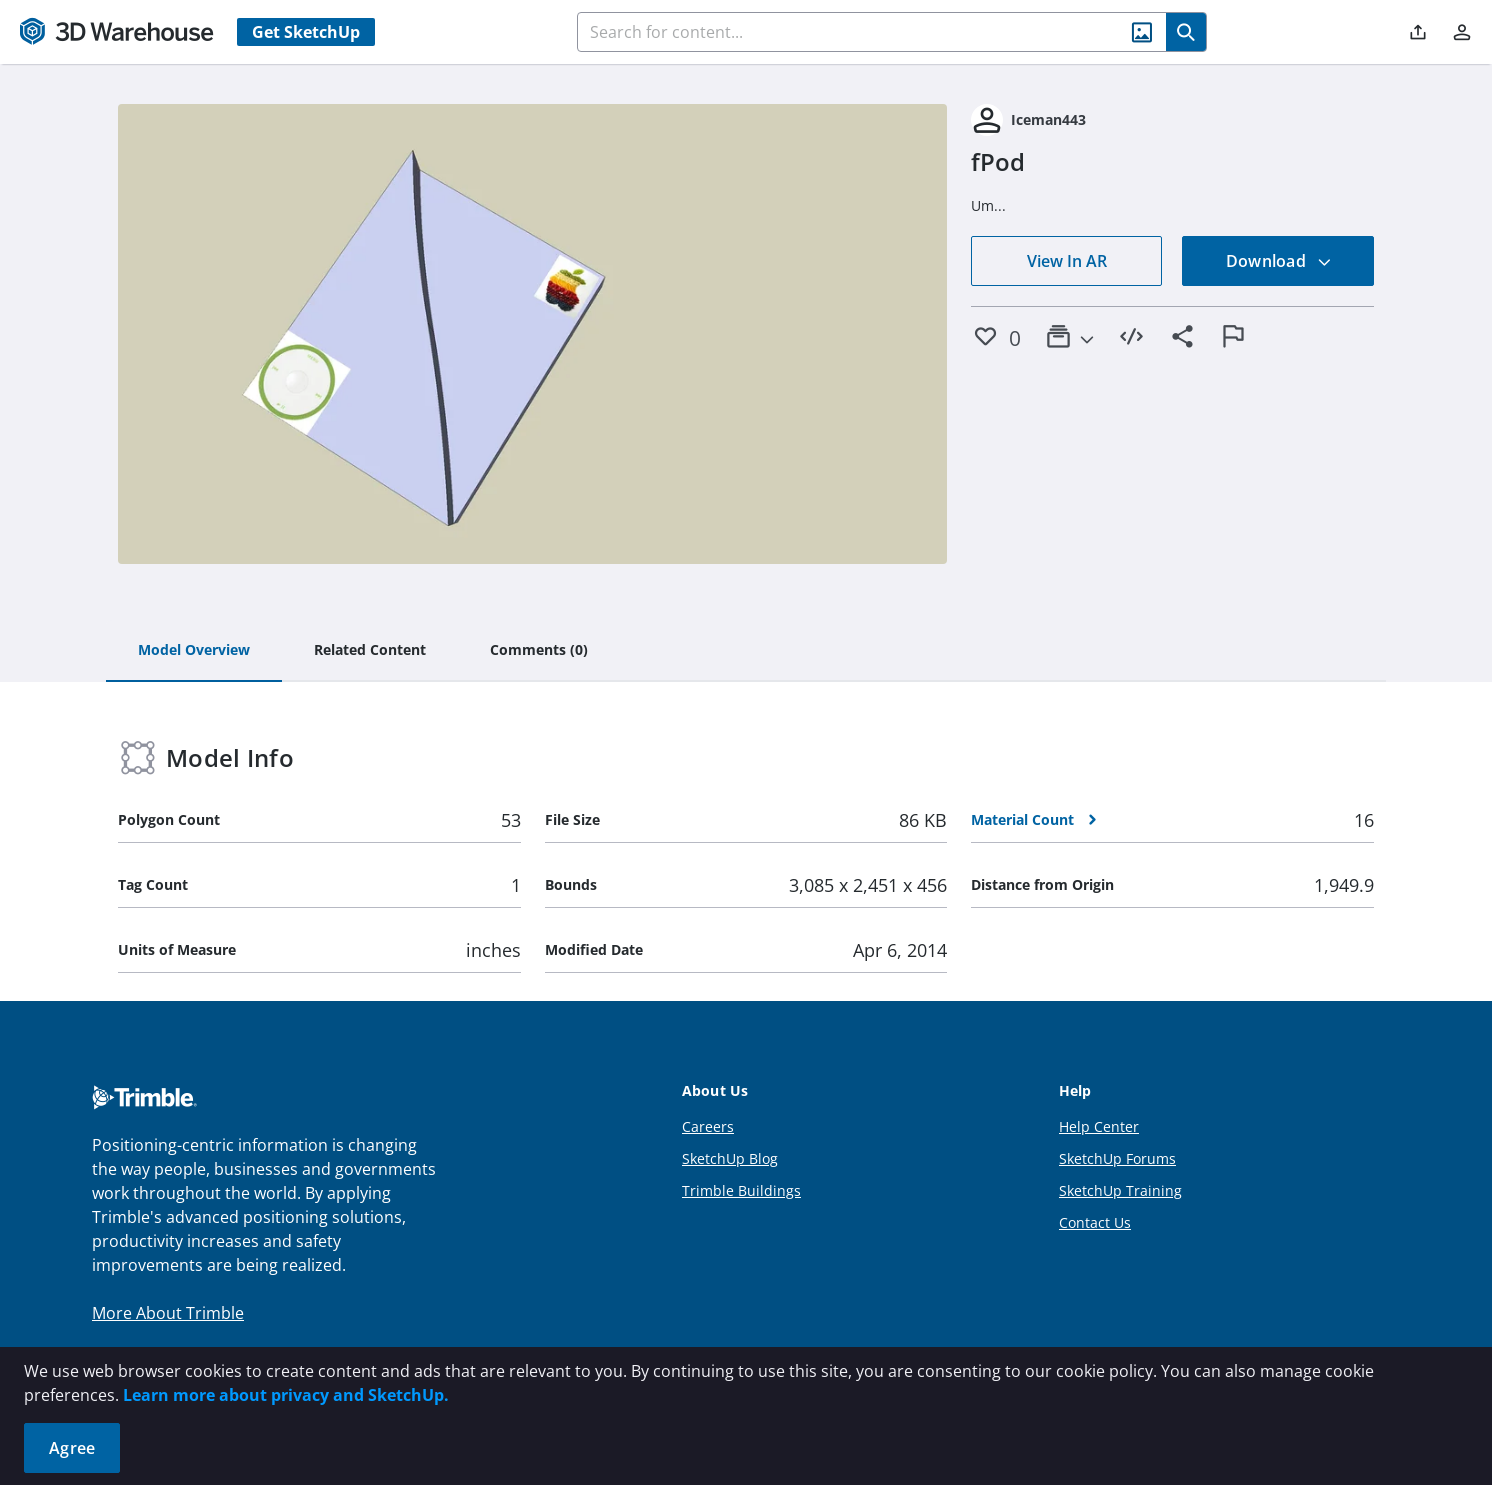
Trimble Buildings (741, 1190)
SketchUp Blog (730, 1158)
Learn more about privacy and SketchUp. (286, 1395)
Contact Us (1095, 1222)
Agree (72, 1448)
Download (1279, 261)
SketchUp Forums (1117, 1158)
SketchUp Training (1120, 1190)
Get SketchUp (306, 32)
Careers (708, 1126)
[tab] (194, 651)
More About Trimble (168, 1313)
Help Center (1099, 1126)
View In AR (1067, 261)
